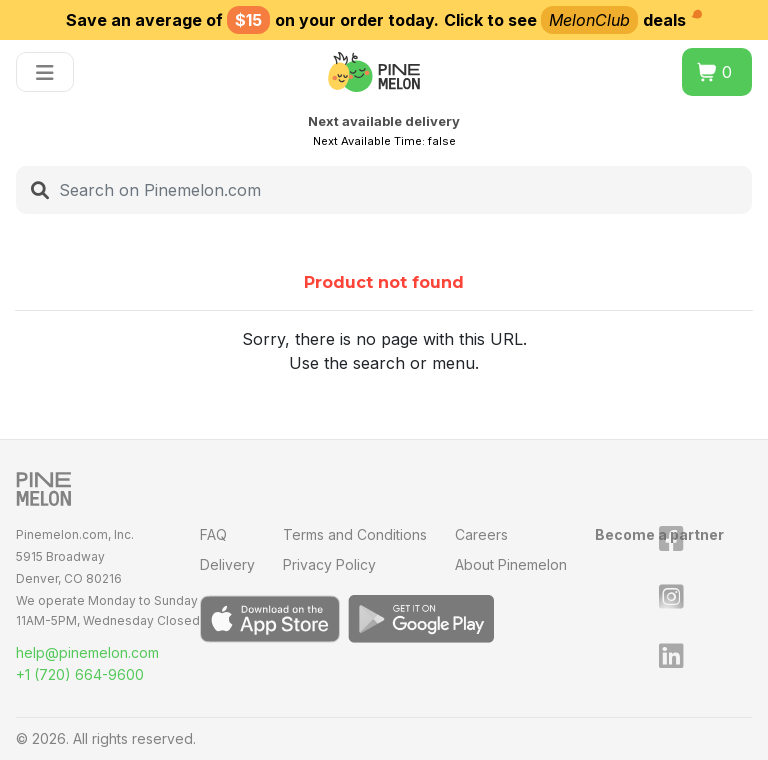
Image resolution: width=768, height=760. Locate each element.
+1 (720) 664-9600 (80, 674)
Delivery (227, 564)
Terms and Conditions (355, 534)
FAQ (213, 534)
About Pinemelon (511, 564)
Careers (481, 534)
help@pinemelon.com (87, 652)
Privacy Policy (329, 564)
